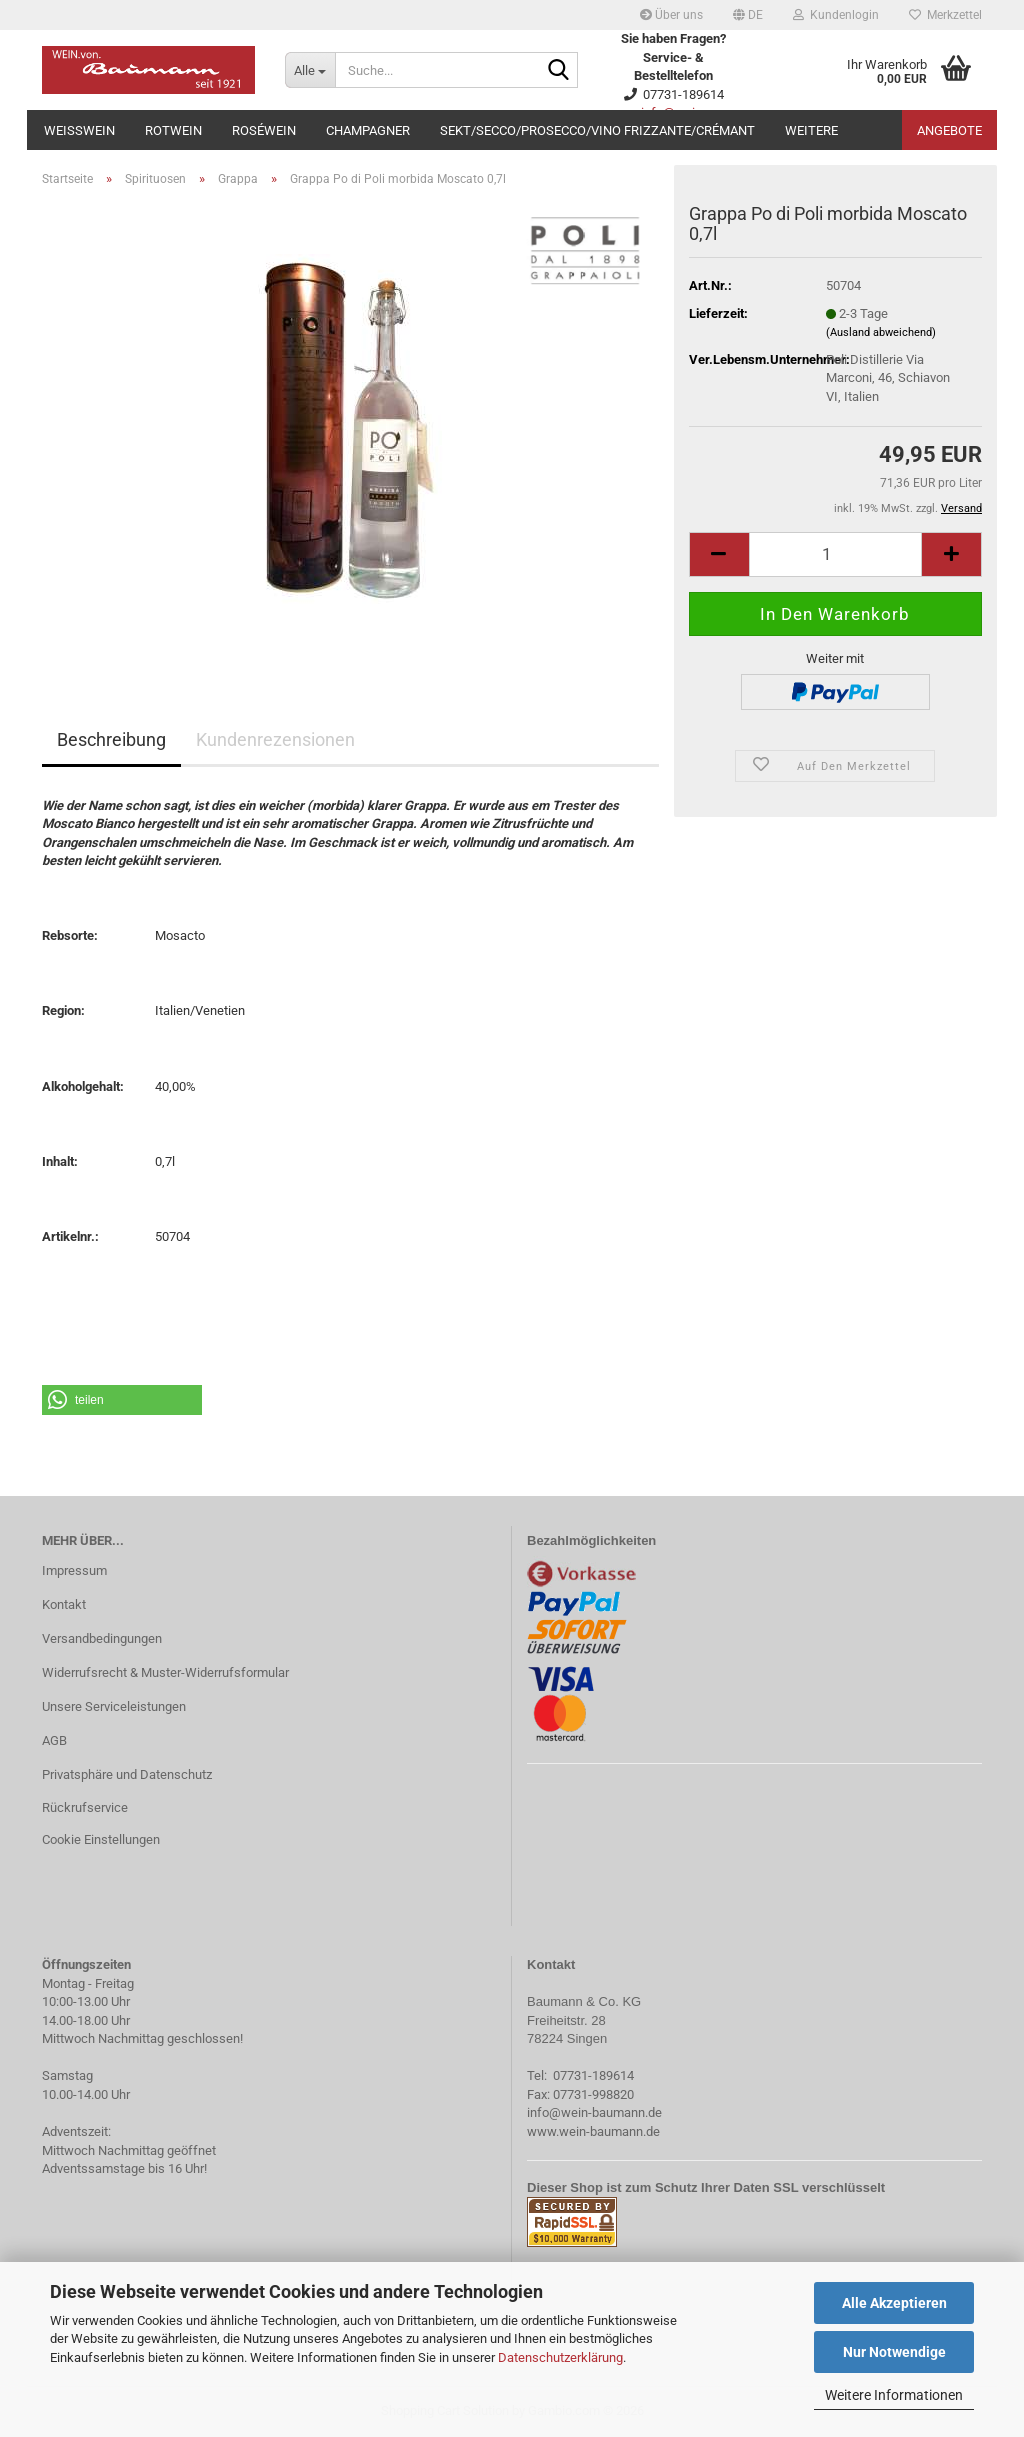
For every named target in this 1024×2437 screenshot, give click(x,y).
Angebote (949, 130)
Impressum (74, 1570)
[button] (748, 15)
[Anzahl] (835, 554)
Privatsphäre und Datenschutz (127, 1774)
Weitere (811, 130)
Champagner (368, 130)
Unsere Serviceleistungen (114, 1706)
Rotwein (173, 130)
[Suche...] (310, 70)
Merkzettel (945, 15)
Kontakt (64, 1604)
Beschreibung (111, 739)
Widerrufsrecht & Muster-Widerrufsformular (165, 1672)
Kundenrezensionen (275, 739)
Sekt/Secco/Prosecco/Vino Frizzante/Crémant (597, 130)
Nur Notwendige (894, 2352)
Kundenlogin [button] (836, 15)
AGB (54, 1740)
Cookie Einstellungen (101, 1839)
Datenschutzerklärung (560, 2357)
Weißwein (79, 130)
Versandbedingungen (102, 1638)
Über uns (671, 15)
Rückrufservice (85, 1807)
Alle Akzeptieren (894, 2303)
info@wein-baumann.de (594, 2112)
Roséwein (264, 130)
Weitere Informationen (894, 2395)
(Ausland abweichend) (881, 332)
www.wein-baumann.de (593, 2131)
